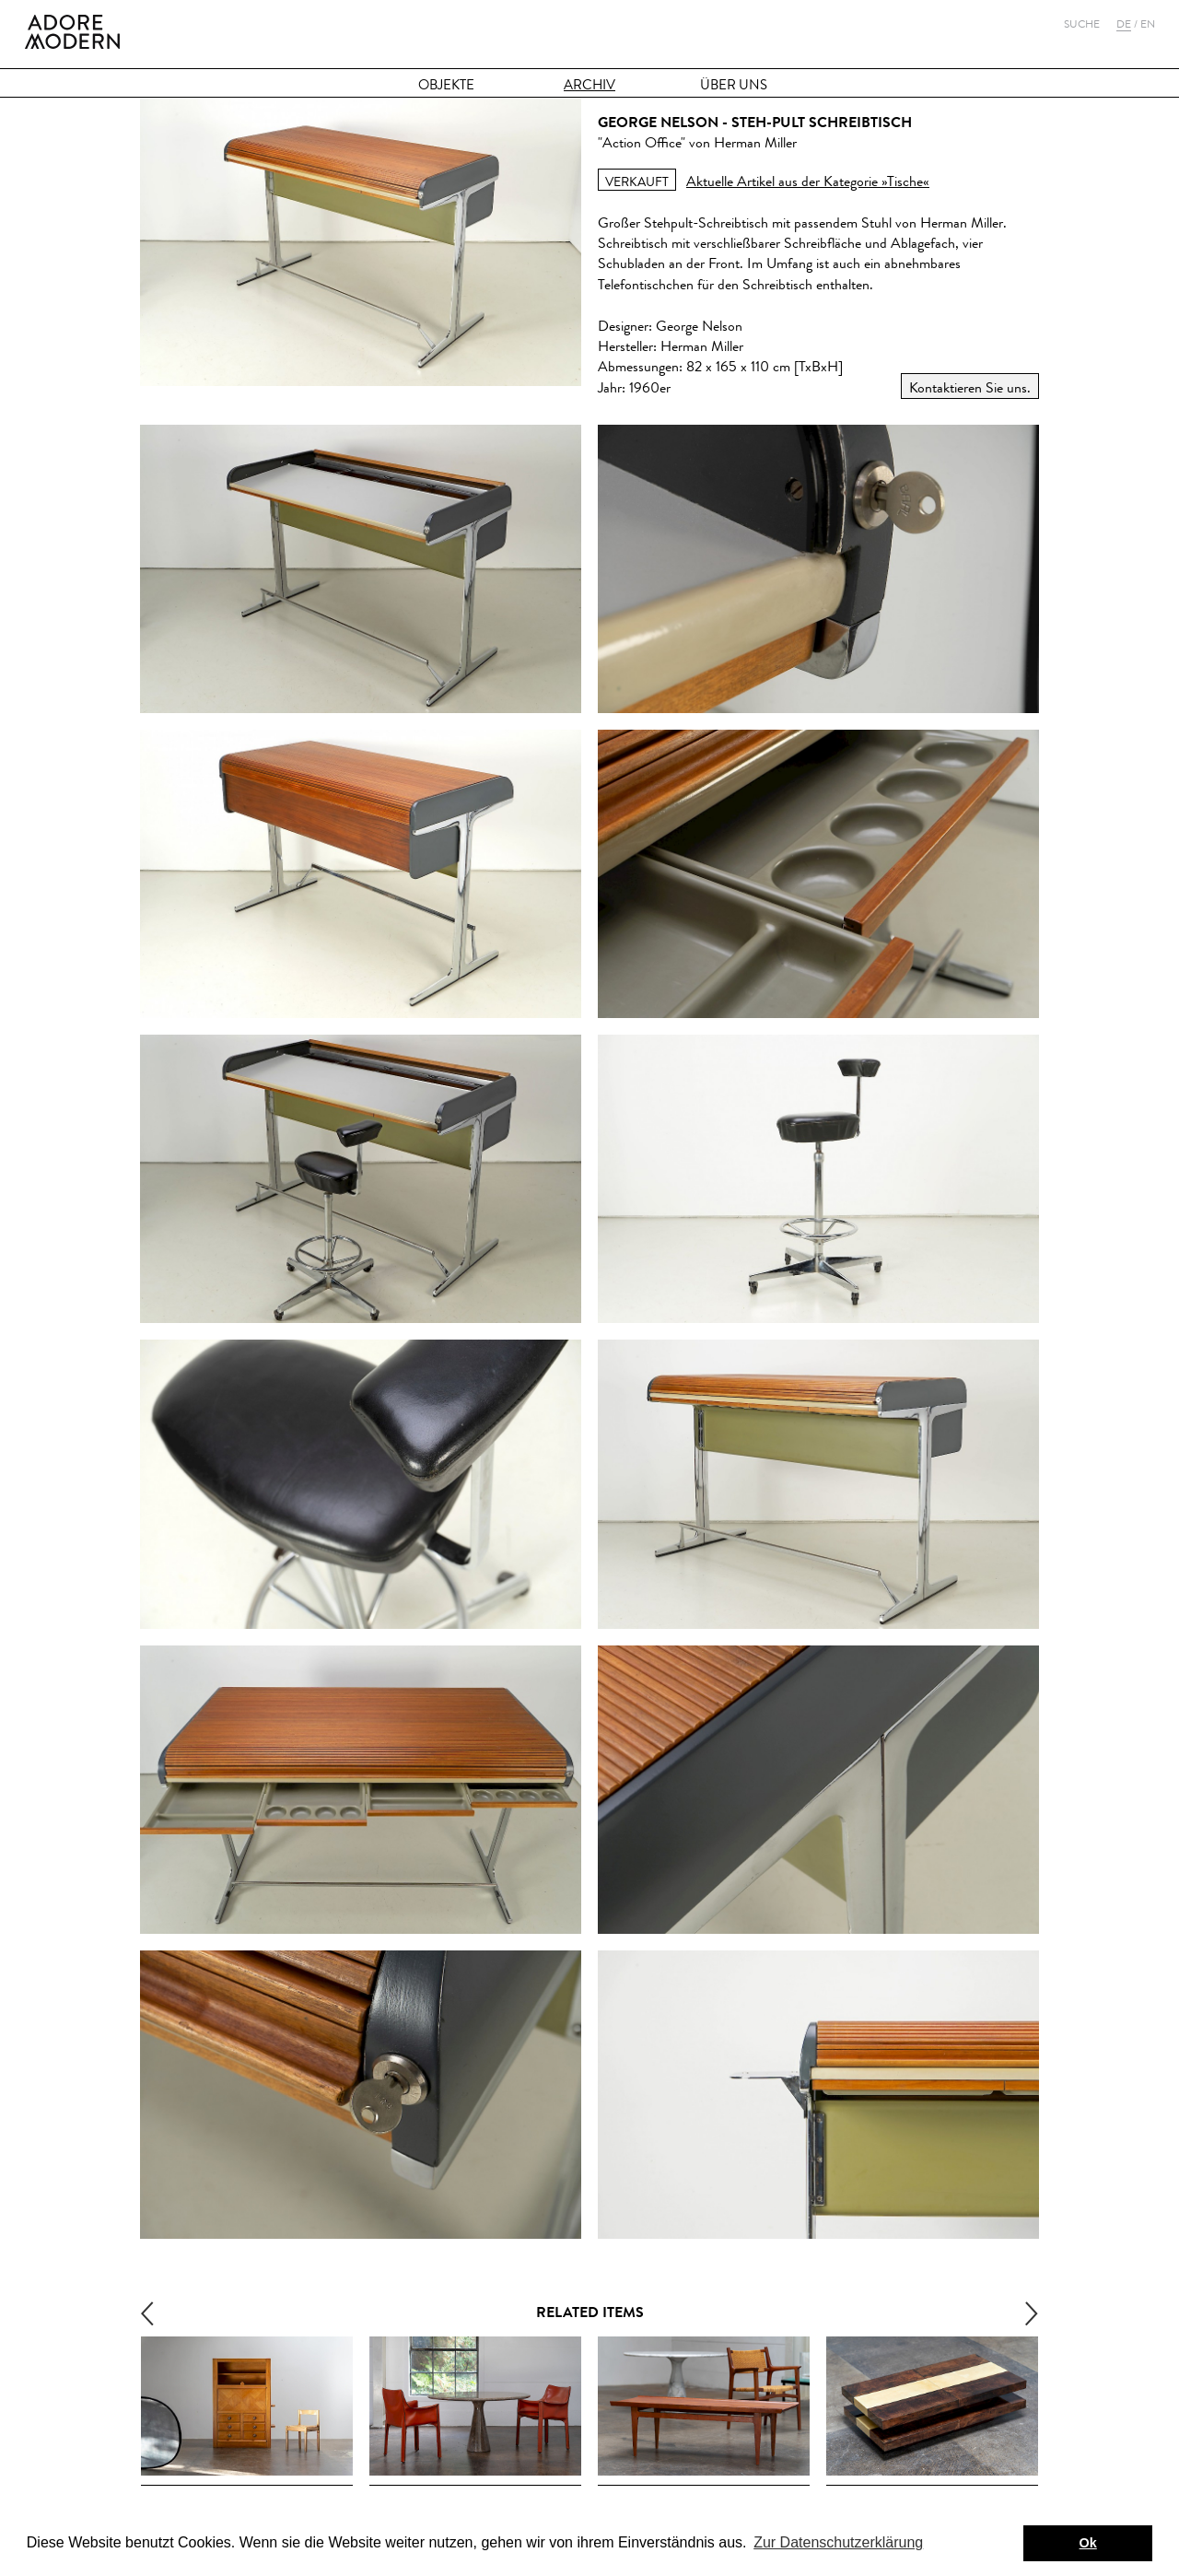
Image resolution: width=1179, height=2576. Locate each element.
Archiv (589, 85)
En (1147, 24)
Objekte (446, 85)
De (1123, 24)
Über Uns (733, 85)
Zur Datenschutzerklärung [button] (838, 2542)
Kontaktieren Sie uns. (970, 387)
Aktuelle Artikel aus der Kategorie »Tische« (807, 181)
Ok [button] (1088, 2542)
